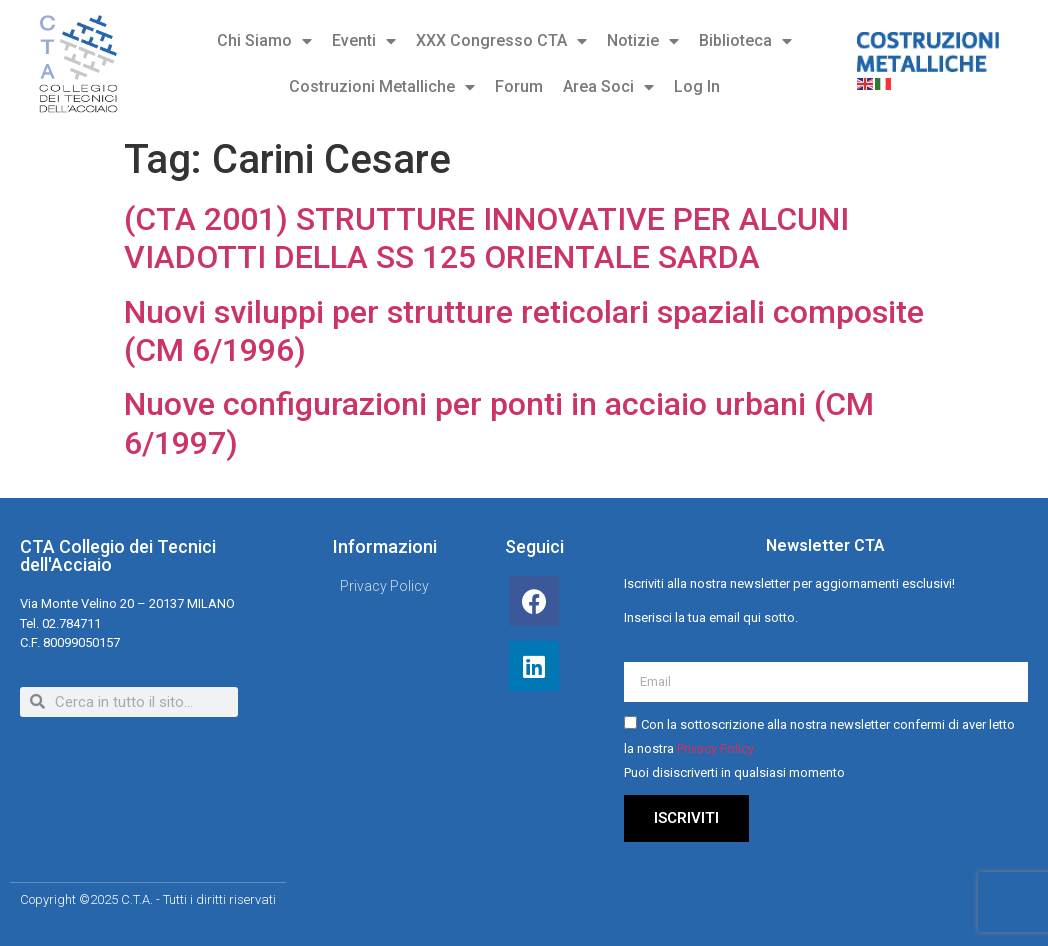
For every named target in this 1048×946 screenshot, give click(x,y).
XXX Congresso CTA (501, 41)
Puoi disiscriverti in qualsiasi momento (734, 772)
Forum (519, 86)
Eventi (364, 41)
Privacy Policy (715, 748)
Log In (697, 86)
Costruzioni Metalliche (382, 87)
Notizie (643, 41)
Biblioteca (745, 41)
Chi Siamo (264, 41)
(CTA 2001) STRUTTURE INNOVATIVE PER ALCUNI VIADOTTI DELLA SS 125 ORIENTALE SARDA (486, 238)
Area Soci (608, 87)
